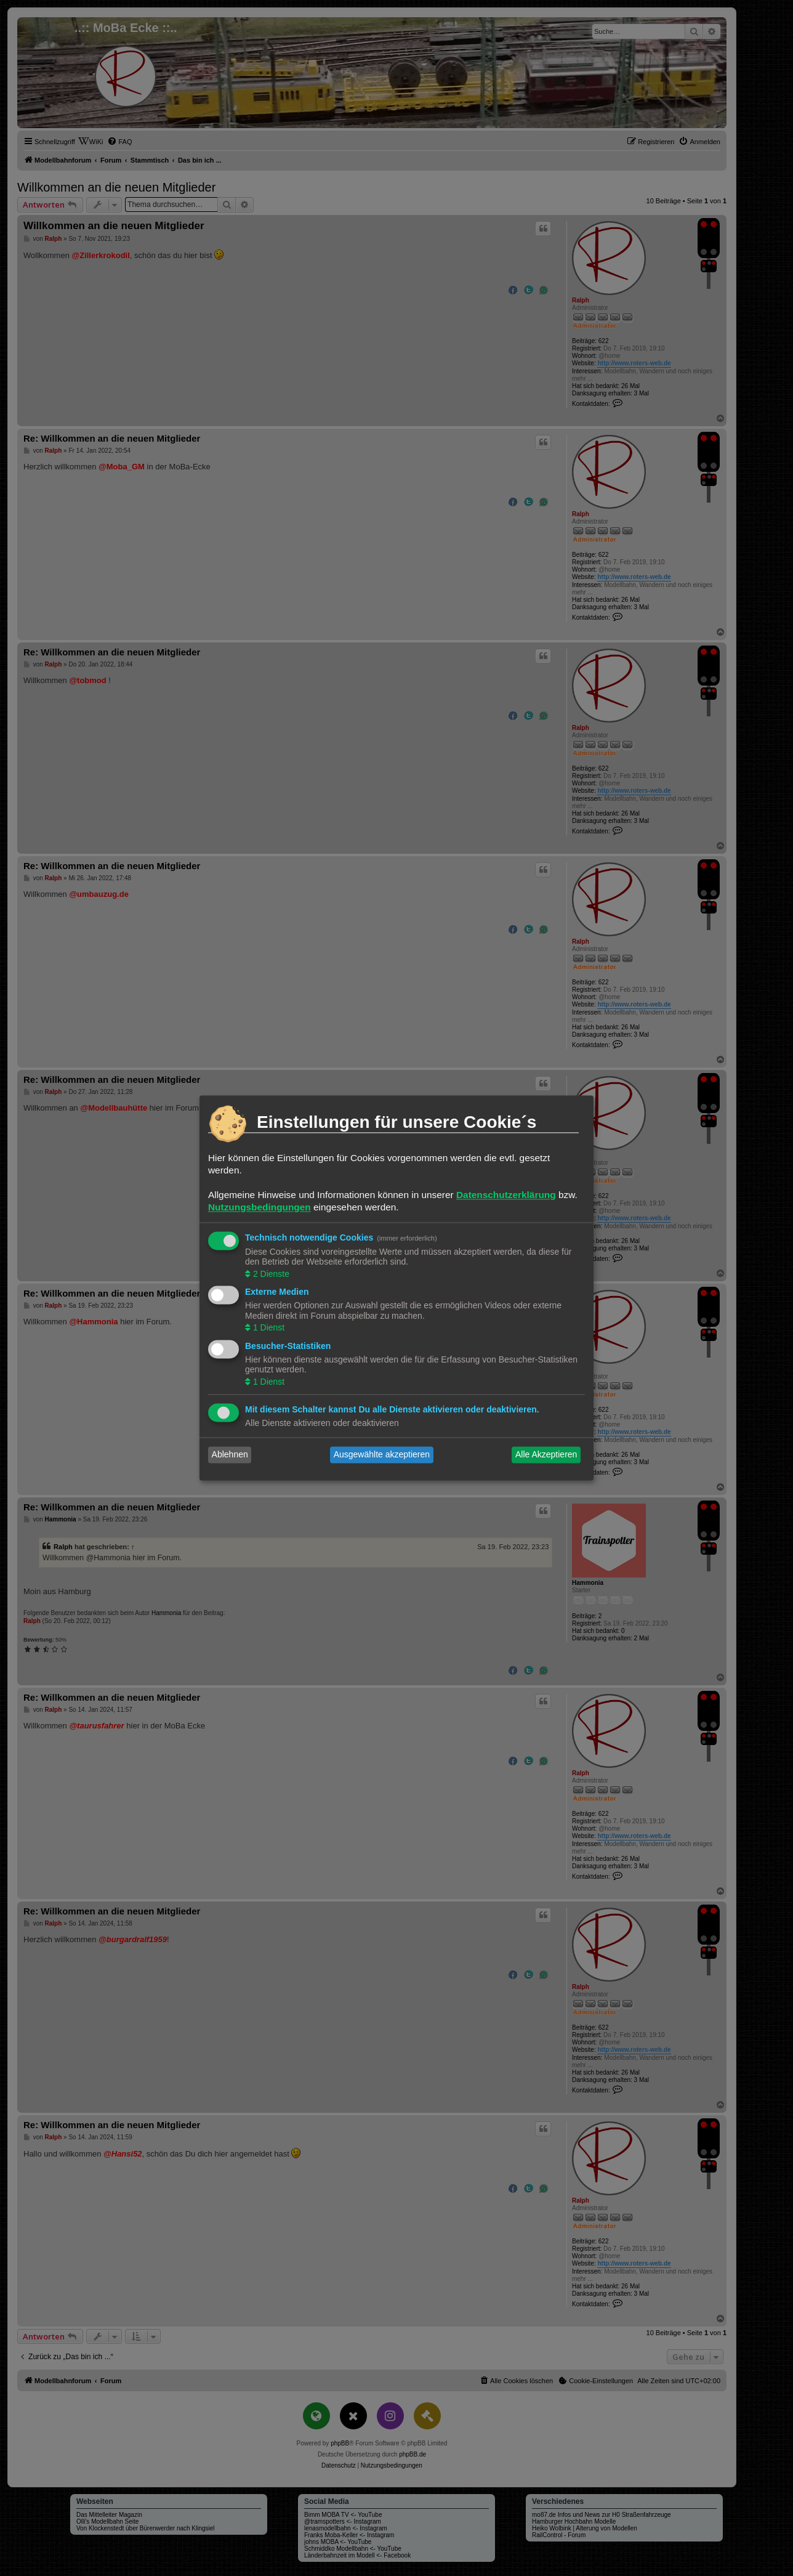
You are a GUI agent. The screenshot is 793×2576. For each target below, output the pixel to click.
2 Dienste (270, 1274)
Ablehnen (230, 1455)
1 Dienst (267, 1328)
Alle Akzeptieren (546, 1455)
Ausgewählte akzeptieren (382, 1455)
